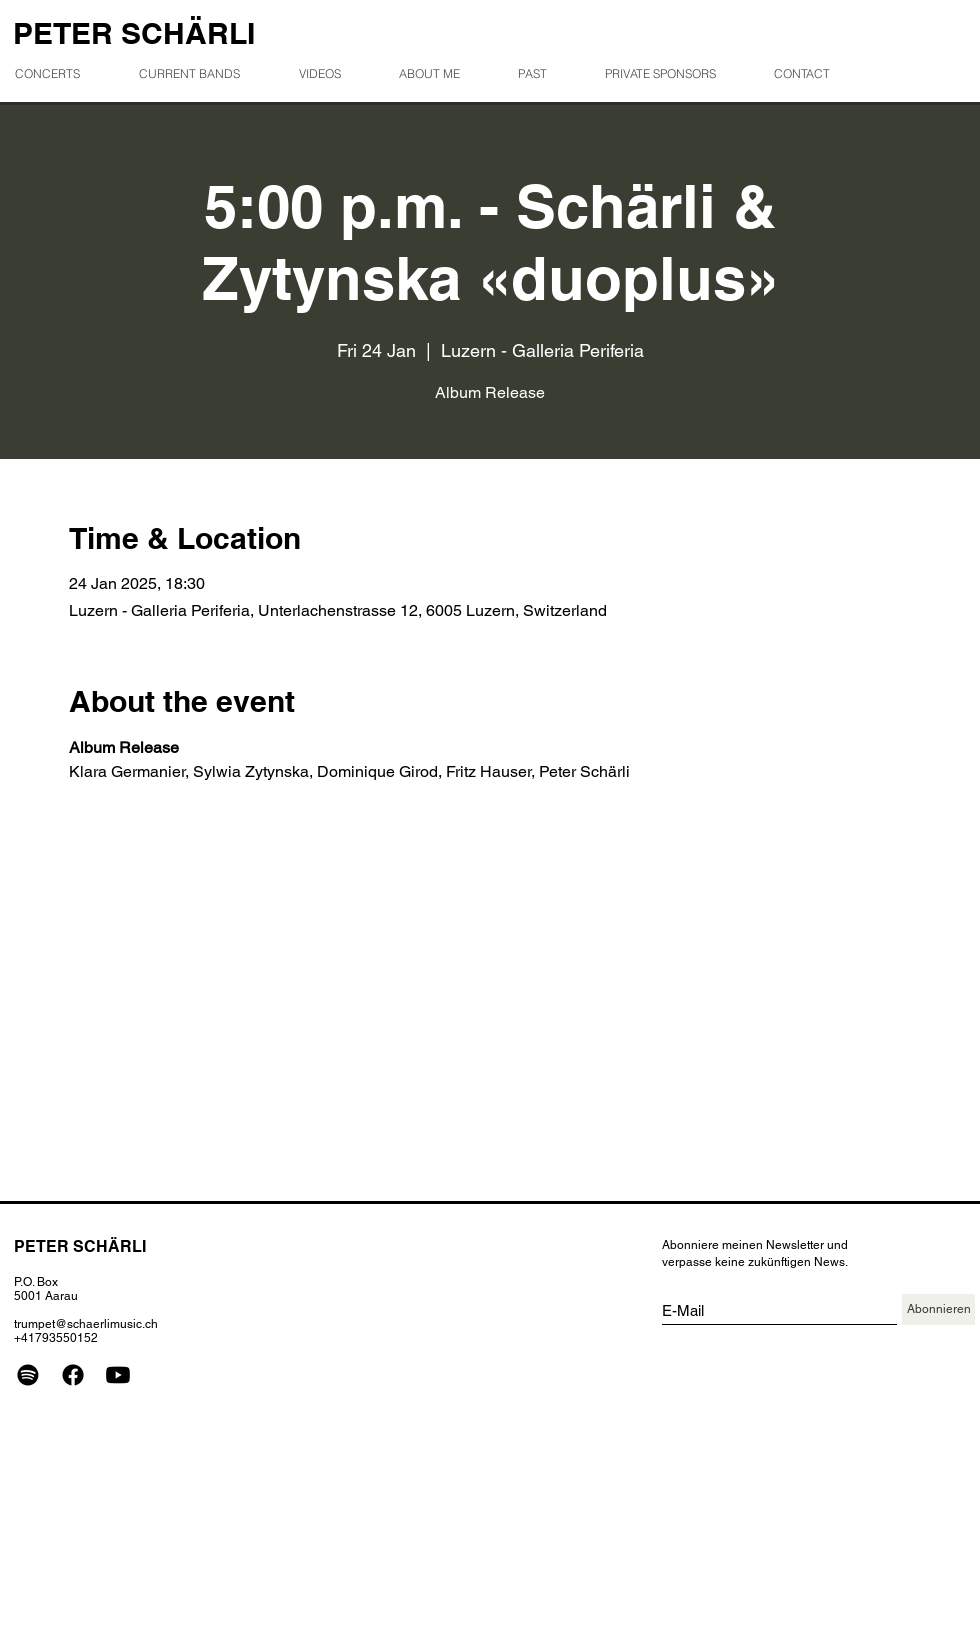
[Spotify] (28, 1375)
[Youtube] (118, 1375)
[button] (545, 73)
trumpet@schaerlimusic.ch (86, 1324)
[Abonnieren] (938, 1309)
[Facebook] (73, 1375)
